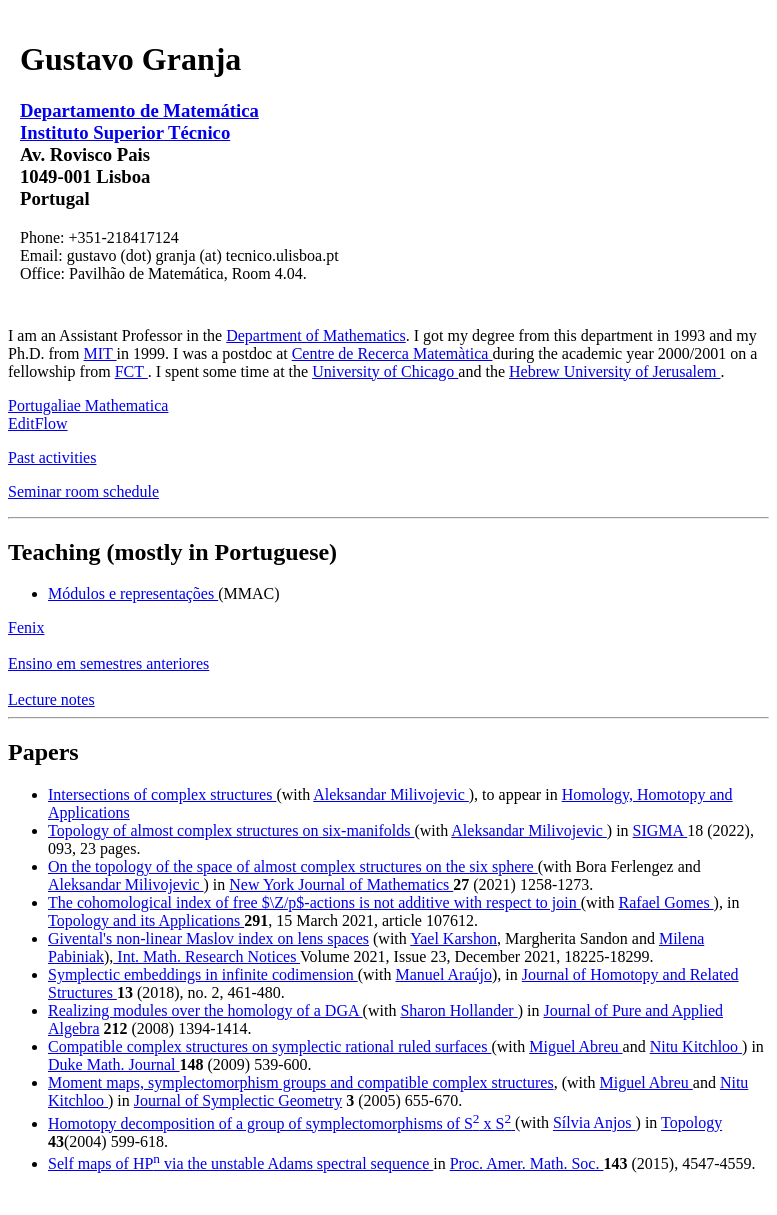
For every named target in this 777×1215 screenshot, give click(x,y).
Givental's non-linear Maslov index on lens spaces (208, 938)
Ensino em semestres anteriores (108, 663)
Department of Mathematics (316, 335)
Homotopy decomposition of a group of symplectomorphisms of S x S (281, 1123)
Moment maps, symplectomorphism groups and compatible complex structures (301, 1082)
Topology (691, 1123)
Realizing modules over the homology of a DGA (205, 1010)
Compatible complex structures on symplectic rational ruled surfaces (269, 1046)
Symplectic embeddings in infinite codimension (203, 974)
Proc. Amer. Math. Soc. (527, 1163)
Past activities (52, 457)
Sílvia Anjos (594, 1123)
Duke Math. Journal (114, 1064)
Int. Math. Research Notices (206, 956)
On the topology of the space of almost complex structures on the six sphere (293, 866)
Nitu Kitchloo (696, 1046)
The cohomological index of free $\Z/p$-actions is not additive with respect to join (314, 902)
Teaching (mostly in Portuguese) (172, 552)
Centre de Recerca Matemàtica (392, 353)
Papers (43, 752)
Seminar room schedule (83, 491)
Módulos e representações (133, 593)
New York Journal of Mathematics (341, 884)
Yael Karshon (453, 938)
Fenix (26, 627)
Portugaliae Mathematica (88, 405)
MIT (100, 353)
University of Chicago (385, 371)
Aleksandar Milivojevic (391, 794)
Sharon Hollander (458, 1010)
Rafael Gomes (666, 902)
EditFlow (38, 423)
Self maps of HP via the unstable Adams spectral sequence (240, 1163)
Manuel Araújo (444, 974)
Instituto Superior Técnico (125, 132)
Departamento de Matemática (139, 110)
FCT (131, 371)
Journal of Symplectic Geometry (238, 1100)
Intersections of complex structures (162, 794)
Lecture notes (51, 699)
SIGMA (660, 830)
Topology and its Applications (146, 920)
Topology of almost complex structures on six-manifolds (231, 830)
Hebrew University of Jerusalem (615, 371)
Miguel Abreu (575, 1046)
